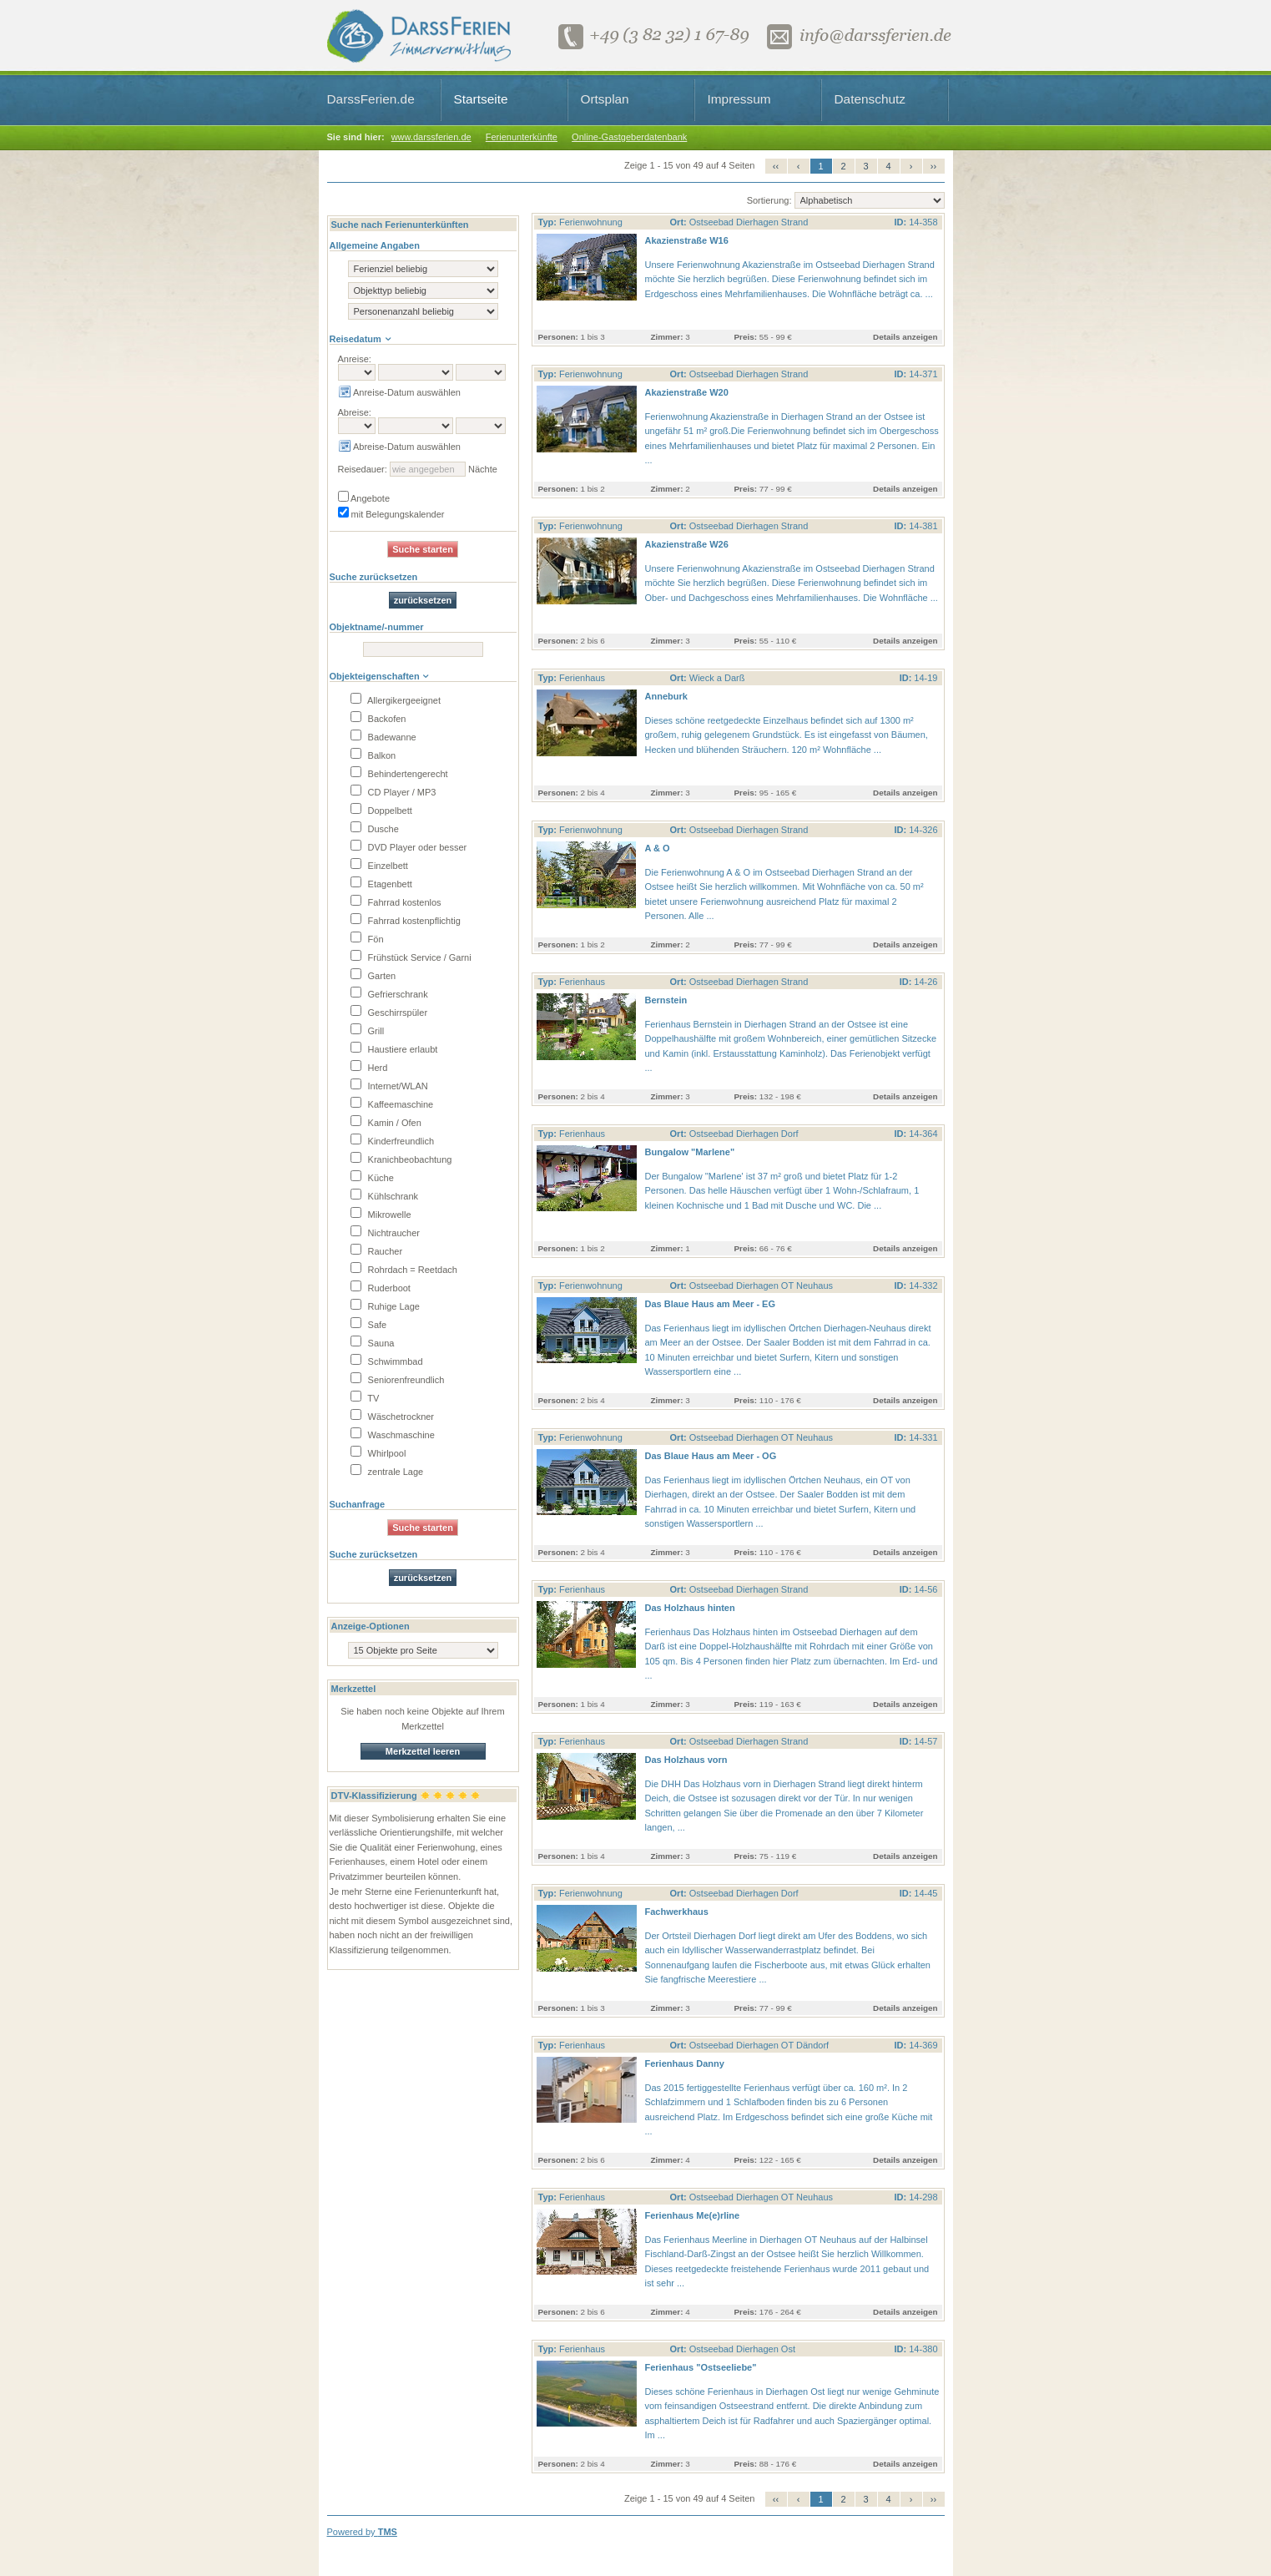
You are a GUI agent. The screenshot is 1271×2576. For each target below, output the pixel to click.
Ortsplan (605, 99)
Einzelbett (379, 866)
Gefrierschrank (389, 994)
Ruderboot (381, 1288)
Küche (372, 1178)
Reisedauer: (362, 469)
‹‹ (776, 166)
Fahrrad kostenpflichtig (406, 921)
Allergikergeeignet (396, 700)
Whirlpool (378, 1453)
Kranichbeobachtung (401, 1159)
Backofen (378, 719)
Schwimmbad (387, 1361)
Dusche (375, 829)
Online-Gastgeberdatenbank (629, 137)
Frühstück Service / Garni (411, 957)
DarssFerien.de (371, 99)
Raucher (377, 1251)
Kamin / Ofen (386, 1123)
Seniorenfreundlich (398, 1380)
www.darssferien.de (431, 137)
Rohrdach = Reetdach (404, 1270)
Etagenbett (381, 884)
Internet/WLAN (389, 1086)
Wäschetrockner (393, 1417)
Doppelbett (381, 811)
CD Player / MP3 (393, 792)
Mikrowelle (381, 1215)
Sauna (373, 1343)
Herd (369, 1068)
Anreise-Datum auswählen (399, 392)
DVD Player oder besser (409, 847)
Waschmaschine (393, 1435)
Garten (373, 976)
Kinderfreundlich (393, 1141)
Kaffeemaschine (392, 1104)
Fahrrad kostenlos (396, 902)
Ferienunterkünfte (521, 137)
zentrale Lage (387, 1472)
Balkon (373, 755)
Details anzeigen (905, 336)
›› (933, 166)
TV (365, 1398)
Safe (369, 1325)
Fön (367, 939)
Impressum (739, 99)
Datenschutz (870, 99)
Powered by (362, 2532)
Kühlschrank (385, 1196)
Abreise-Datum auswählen (399, 447)
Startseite (481, 99)
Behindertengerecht (399, 774)
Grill (368, 1031)
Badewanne (383, 737)
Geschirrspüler (389, 1013)
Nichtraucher (385, 1233)
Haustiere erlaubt (394, 1049)
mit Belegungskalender (391, 514)
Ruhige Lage (385, 1306)
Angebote (364, 498)
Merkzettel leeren (423, 1751)
